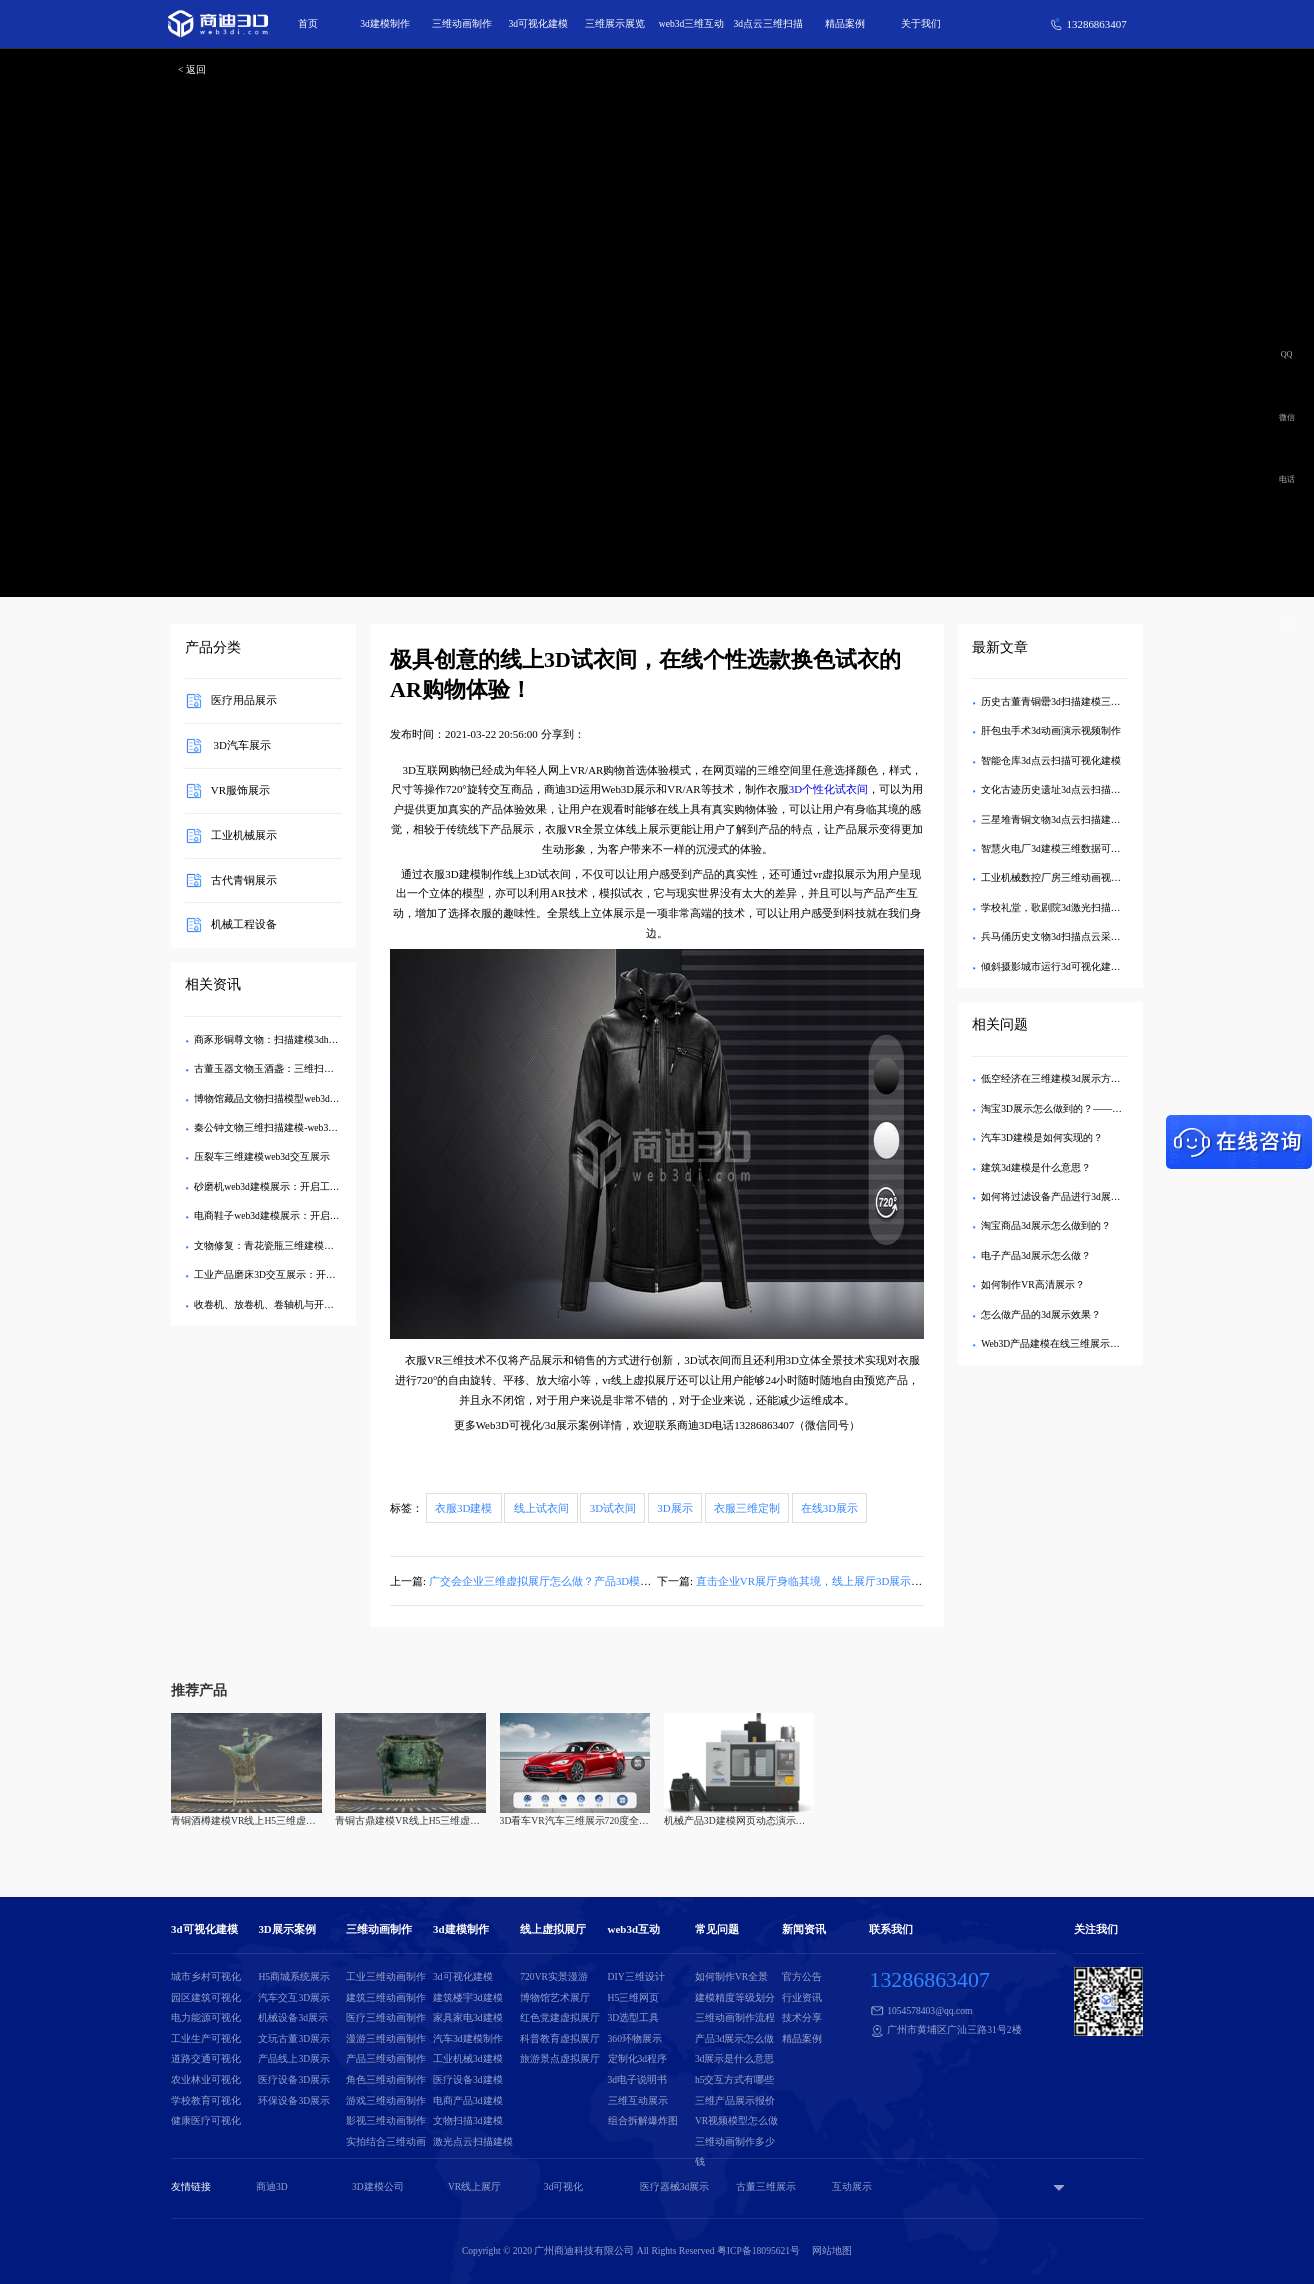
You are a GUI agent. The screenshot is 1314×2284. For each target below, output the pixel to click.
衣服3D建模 (463, 1508)
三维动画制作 (462, 23)
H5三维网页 (634, 1997)
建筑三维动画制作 (386, 1997)
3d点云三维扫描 (768, 23)
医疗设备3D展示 (294, 2079)
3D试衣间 (613, 1508)
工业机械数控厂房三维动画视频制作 (1061, 877)
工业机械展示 (244, 835)
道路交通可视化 (206, 2058)
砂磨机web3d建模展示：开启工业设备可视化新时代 (307, 1186)
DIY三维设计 (636, 1976)
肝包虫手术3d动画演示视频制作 (1051, 730)
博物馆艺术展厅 (555, 1997)
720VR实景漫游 (554, 1976)
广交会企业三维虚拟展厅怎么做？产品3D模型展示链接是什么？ (584, 1581)
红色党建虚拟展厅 (560, 2017)
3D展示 (674, 1508)
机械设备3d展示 (293, 2017)
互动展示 (852, 2186)
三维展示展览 (615, 23)
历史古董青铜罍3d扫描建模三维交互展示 (1071, 701)
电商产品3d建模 (468, 2100)
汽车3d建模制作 (468, 2038)
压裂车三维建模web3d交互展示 (262, 1156)
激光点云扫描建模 (473, 2141)
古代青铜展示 (244, 880)
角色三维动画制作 (386, 2079)
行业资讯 (802, 1997)
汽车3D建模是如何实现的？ (1042, 1137)
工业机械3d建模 (468, 2058)
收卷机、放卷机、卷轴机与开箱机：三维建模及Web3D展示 (323, 1304)
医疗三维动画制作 (386, 2017)
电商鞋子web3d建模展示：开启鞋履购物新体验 (297, 1215)
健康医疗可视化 (206, 2120)
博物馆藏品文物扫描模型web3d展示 (272, 1098)
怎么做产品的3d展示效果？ (1041, 1314)
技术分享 (802, 2017)
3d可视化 (564, 2186)
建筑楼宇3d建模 (468, 1997)
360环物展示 (635, 2038)
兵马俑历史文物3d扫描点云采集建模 (1061, 936)
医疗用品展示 (244, 701)
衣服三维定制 (747, 1508)
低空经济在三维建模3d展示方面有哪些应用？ (1081, 1078)
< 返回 (192, 69)
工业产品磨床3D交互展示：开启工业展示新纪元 (300, 1274)
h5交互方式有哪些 (735, 2079)
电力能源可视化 (206, 2017)
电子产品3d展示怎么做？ (1036, 1255)
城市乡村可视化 (206, 1976)
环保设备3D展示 (294, 2100)
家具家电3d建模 (468, 2017)
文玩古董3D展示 (294, 2038)
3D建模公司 (378, 2186)
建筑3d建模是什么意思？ (1036, 1167)
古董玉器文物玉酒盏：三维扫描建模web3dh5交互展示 (311, 1068)
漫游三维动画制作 (386, 2038)
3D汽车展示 (241, 746)
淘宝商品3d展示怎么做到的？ (1046, 1225)
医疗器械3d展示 (675, 2186)
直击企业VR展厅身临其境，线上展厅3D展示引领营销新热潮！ (848, 1581)
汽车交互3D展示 (294, 1997)
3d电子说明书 (638, 2079)
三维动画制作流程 (735, 2017)
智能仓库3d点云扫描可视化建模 (1051, 760)
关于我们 (921, 23)
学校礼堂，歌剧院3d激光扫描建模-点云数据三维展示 (1097, 907)
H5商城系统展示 (294, 1976)
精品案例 (845, 23)
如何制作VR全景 (731, 1976)
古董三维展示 (766, 2186)
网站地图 (832, 2250)
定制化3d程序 (638, 2058)
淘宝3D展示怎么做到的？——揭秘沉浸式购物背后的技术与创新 (1121, 1108)
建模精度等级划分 (735, 1997)
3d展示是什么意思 (735, 2058)
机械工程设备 (244, 925)
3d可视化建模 (539, 23)
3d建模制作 (385, 23)
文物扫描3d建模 (468, 2120)
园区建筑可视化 (206, 1997)
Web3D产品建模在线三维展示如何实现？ (1070, 1343)
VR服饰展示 (240, 790)
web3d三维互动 (692, 23)
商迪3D (272, 2186)
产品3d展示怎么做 (735, 2038)
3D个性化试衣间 (828, 789)
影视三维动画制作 (386, 2120)
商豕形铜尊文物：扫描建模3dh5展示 (273, 1039)
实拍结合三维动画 (386, 2141)
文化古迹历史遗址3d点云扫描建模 (1056, 789)
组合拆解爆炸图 (643, 2120)
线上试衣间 (541, 1508)
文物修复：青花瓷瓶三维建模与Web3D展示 (288, 1245)
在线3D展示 (829, 1508)
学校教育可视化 (206, 2100)
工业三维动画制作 (386, 1976)
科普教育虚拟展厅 (560, 2038)
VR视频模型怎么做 (736, 2120)
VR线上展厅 (474, 2186)
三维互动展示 (638, 2100)
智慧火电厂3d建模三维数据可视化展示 (1066, 848)
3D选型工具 (634, 2017)
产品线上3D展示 (294, 2058)
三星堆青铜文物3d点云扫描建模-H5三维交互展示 (1088, 819)
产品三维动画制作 (386, 2058)
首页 (308, 23)
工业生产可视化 (206, 2038)
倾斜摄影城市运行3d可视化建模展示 (1061, 966)
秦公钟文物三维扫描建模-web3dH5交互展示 (289, 1127)
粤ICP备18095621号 (758, 2250)
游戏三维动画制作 (386, 2100)
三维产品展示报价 (735, 2100)
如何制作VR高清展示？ (1032, 1284)
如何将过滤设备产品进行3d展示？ (1056, 1196)
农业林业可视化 (206, 2079)
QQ (1287, 354)
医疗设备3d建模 (468, 2079)
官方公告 (802, 1976)
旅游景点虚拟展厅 (560, 2058)
